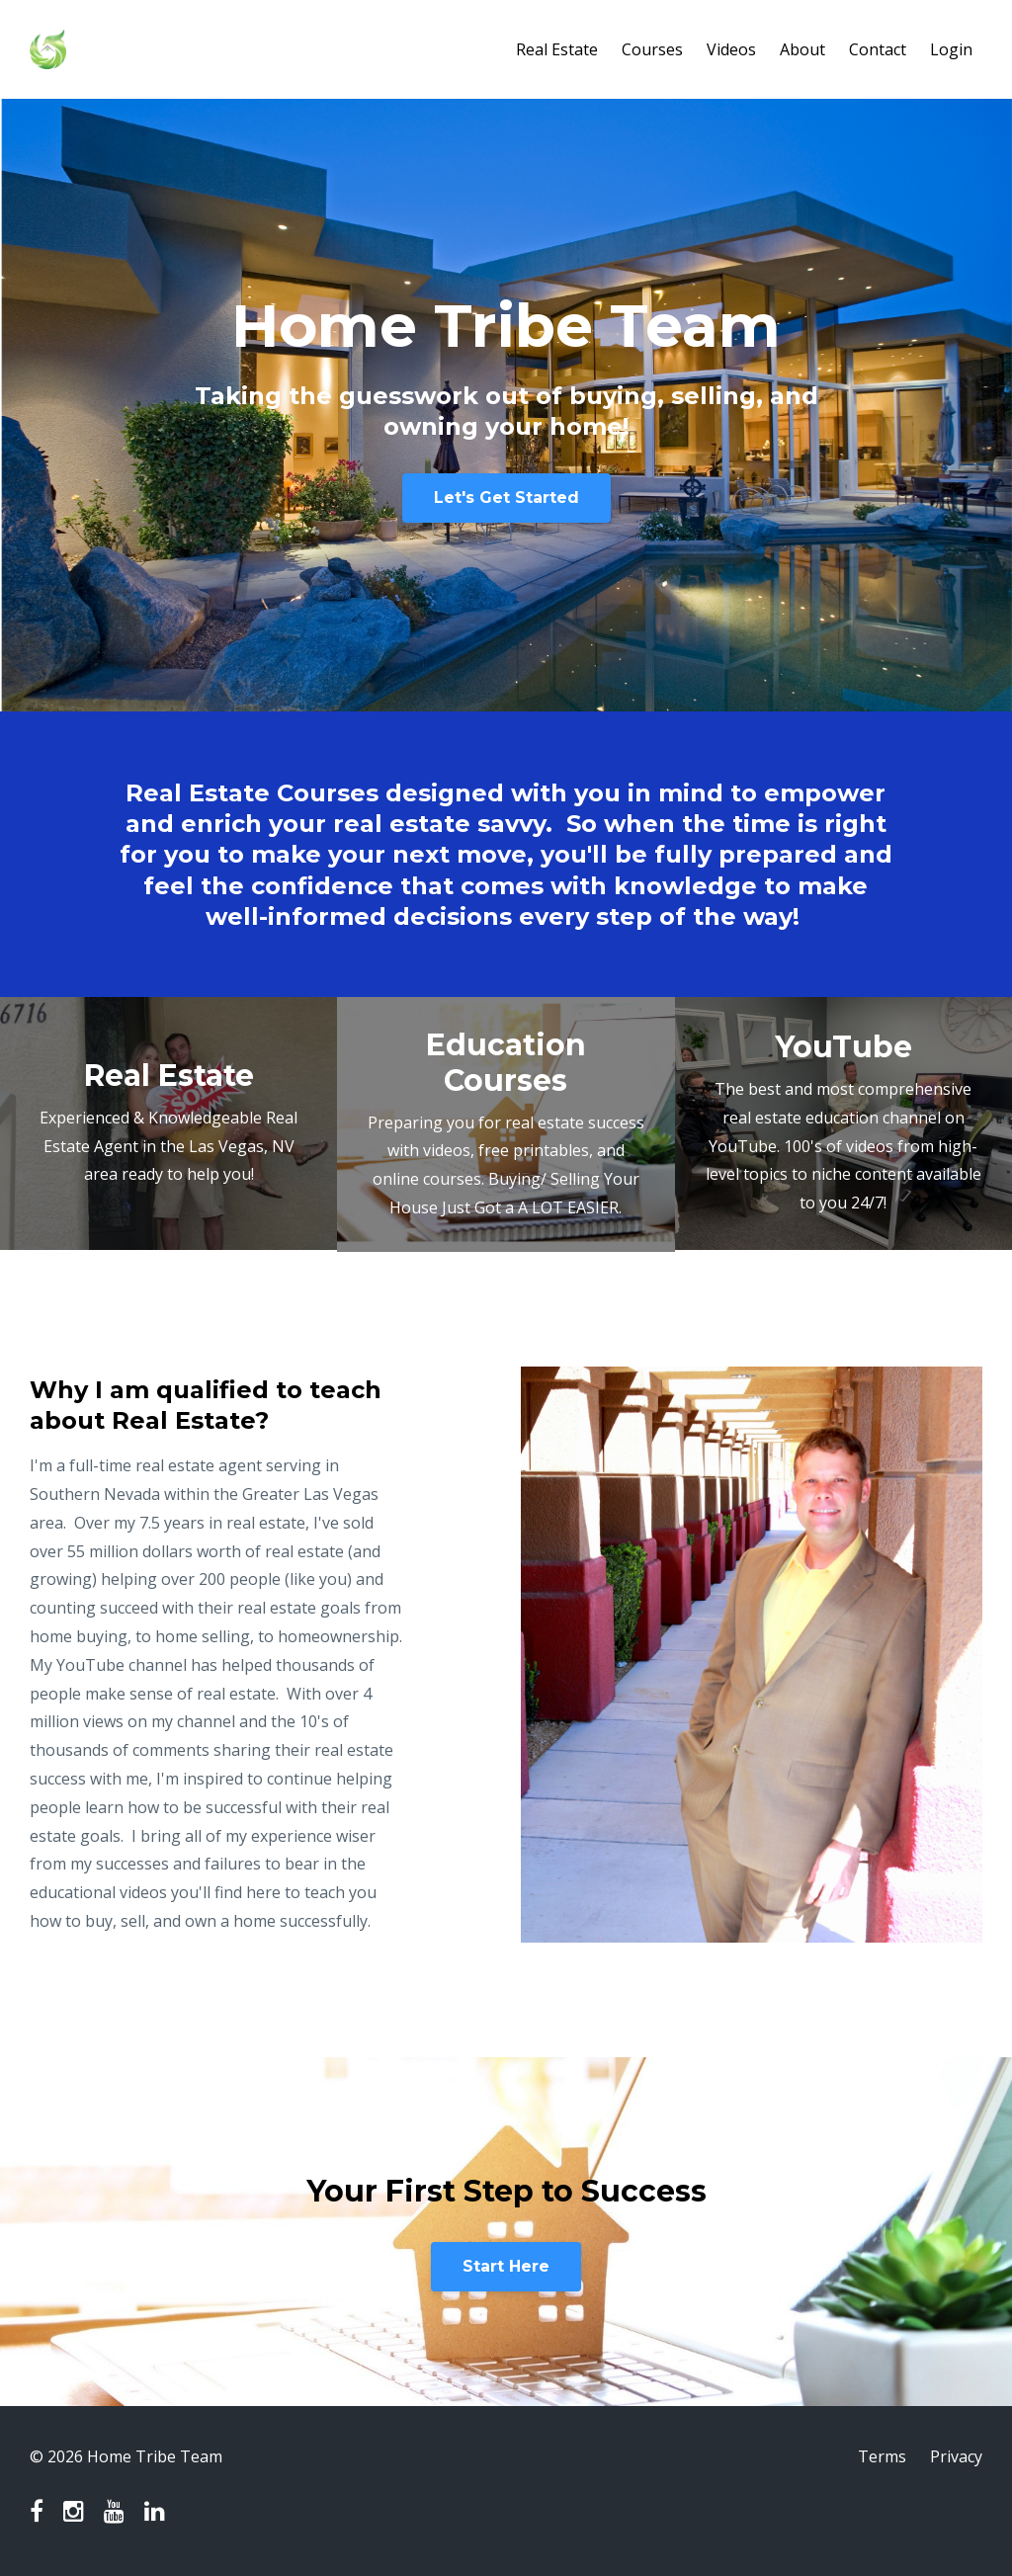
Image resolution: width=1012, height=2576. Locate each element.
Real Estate (557, 49)
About (802, 49)
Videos (731, 49)
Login (951, 49)
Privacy (956, 2456)
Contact (877, 49)
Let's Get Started (506, 497)
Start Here (506, 2266)
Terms (882, 2456)
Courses (652, 49)
